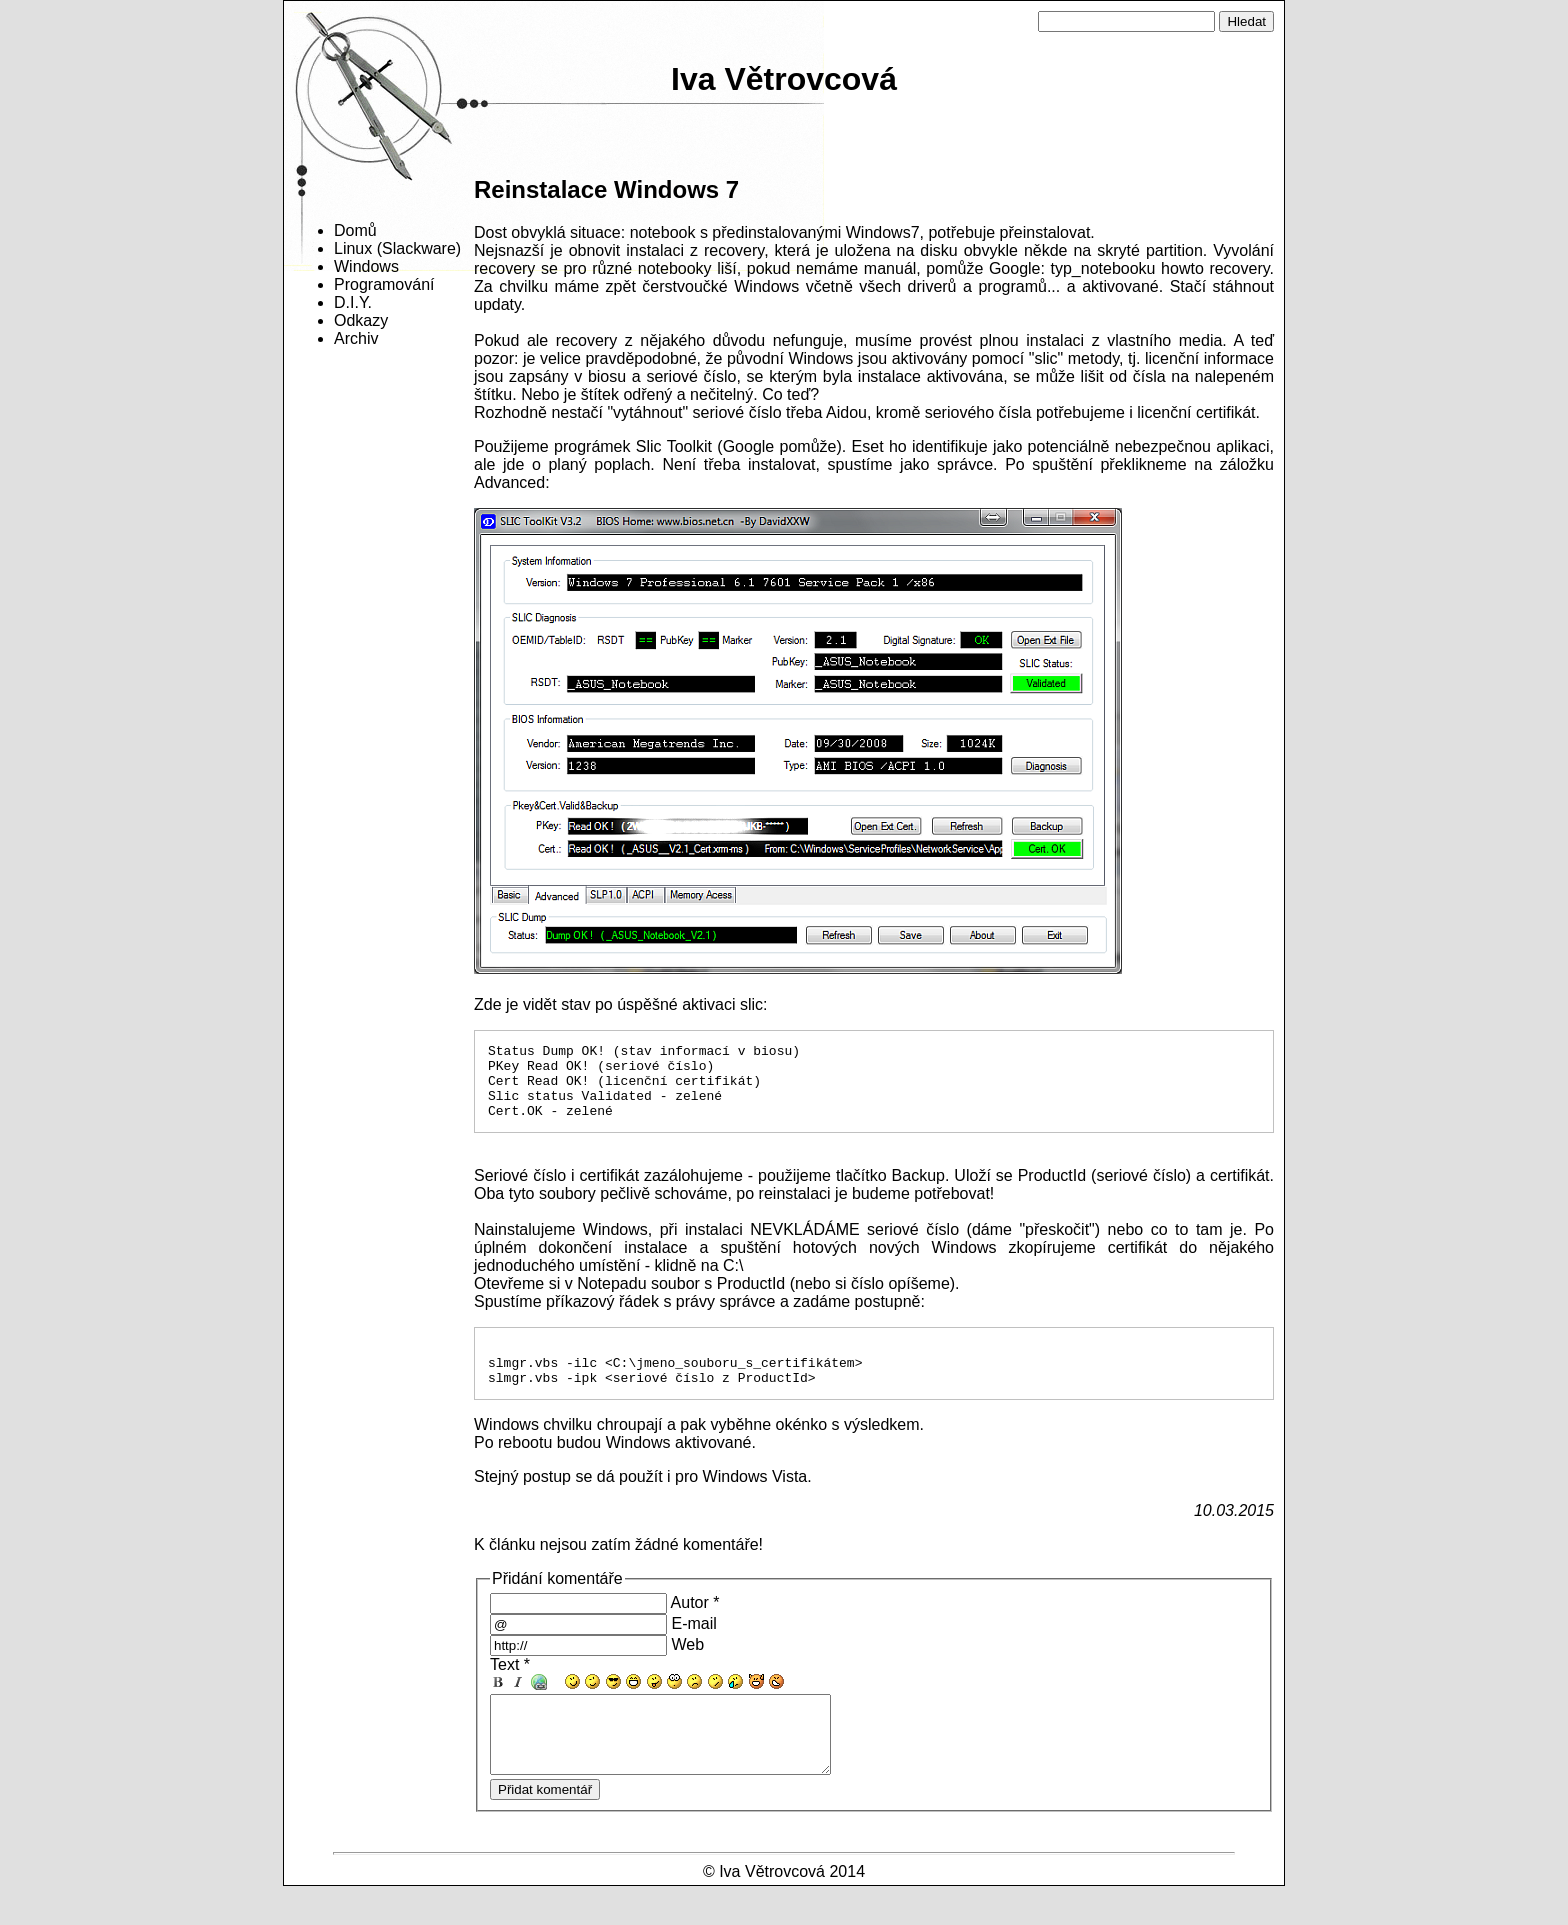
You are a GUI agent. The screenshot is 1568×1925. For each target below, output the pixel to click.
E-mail (693, 1647)
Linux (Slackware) (397, 248)
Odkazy (361, 320)
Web (687, 1668)
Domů (355, 230)
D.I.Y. (353, 302)
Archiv (356, 338)
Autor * (695, 1626)
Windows (366, 266)
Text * (510, 1688)
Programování (384, 284)
